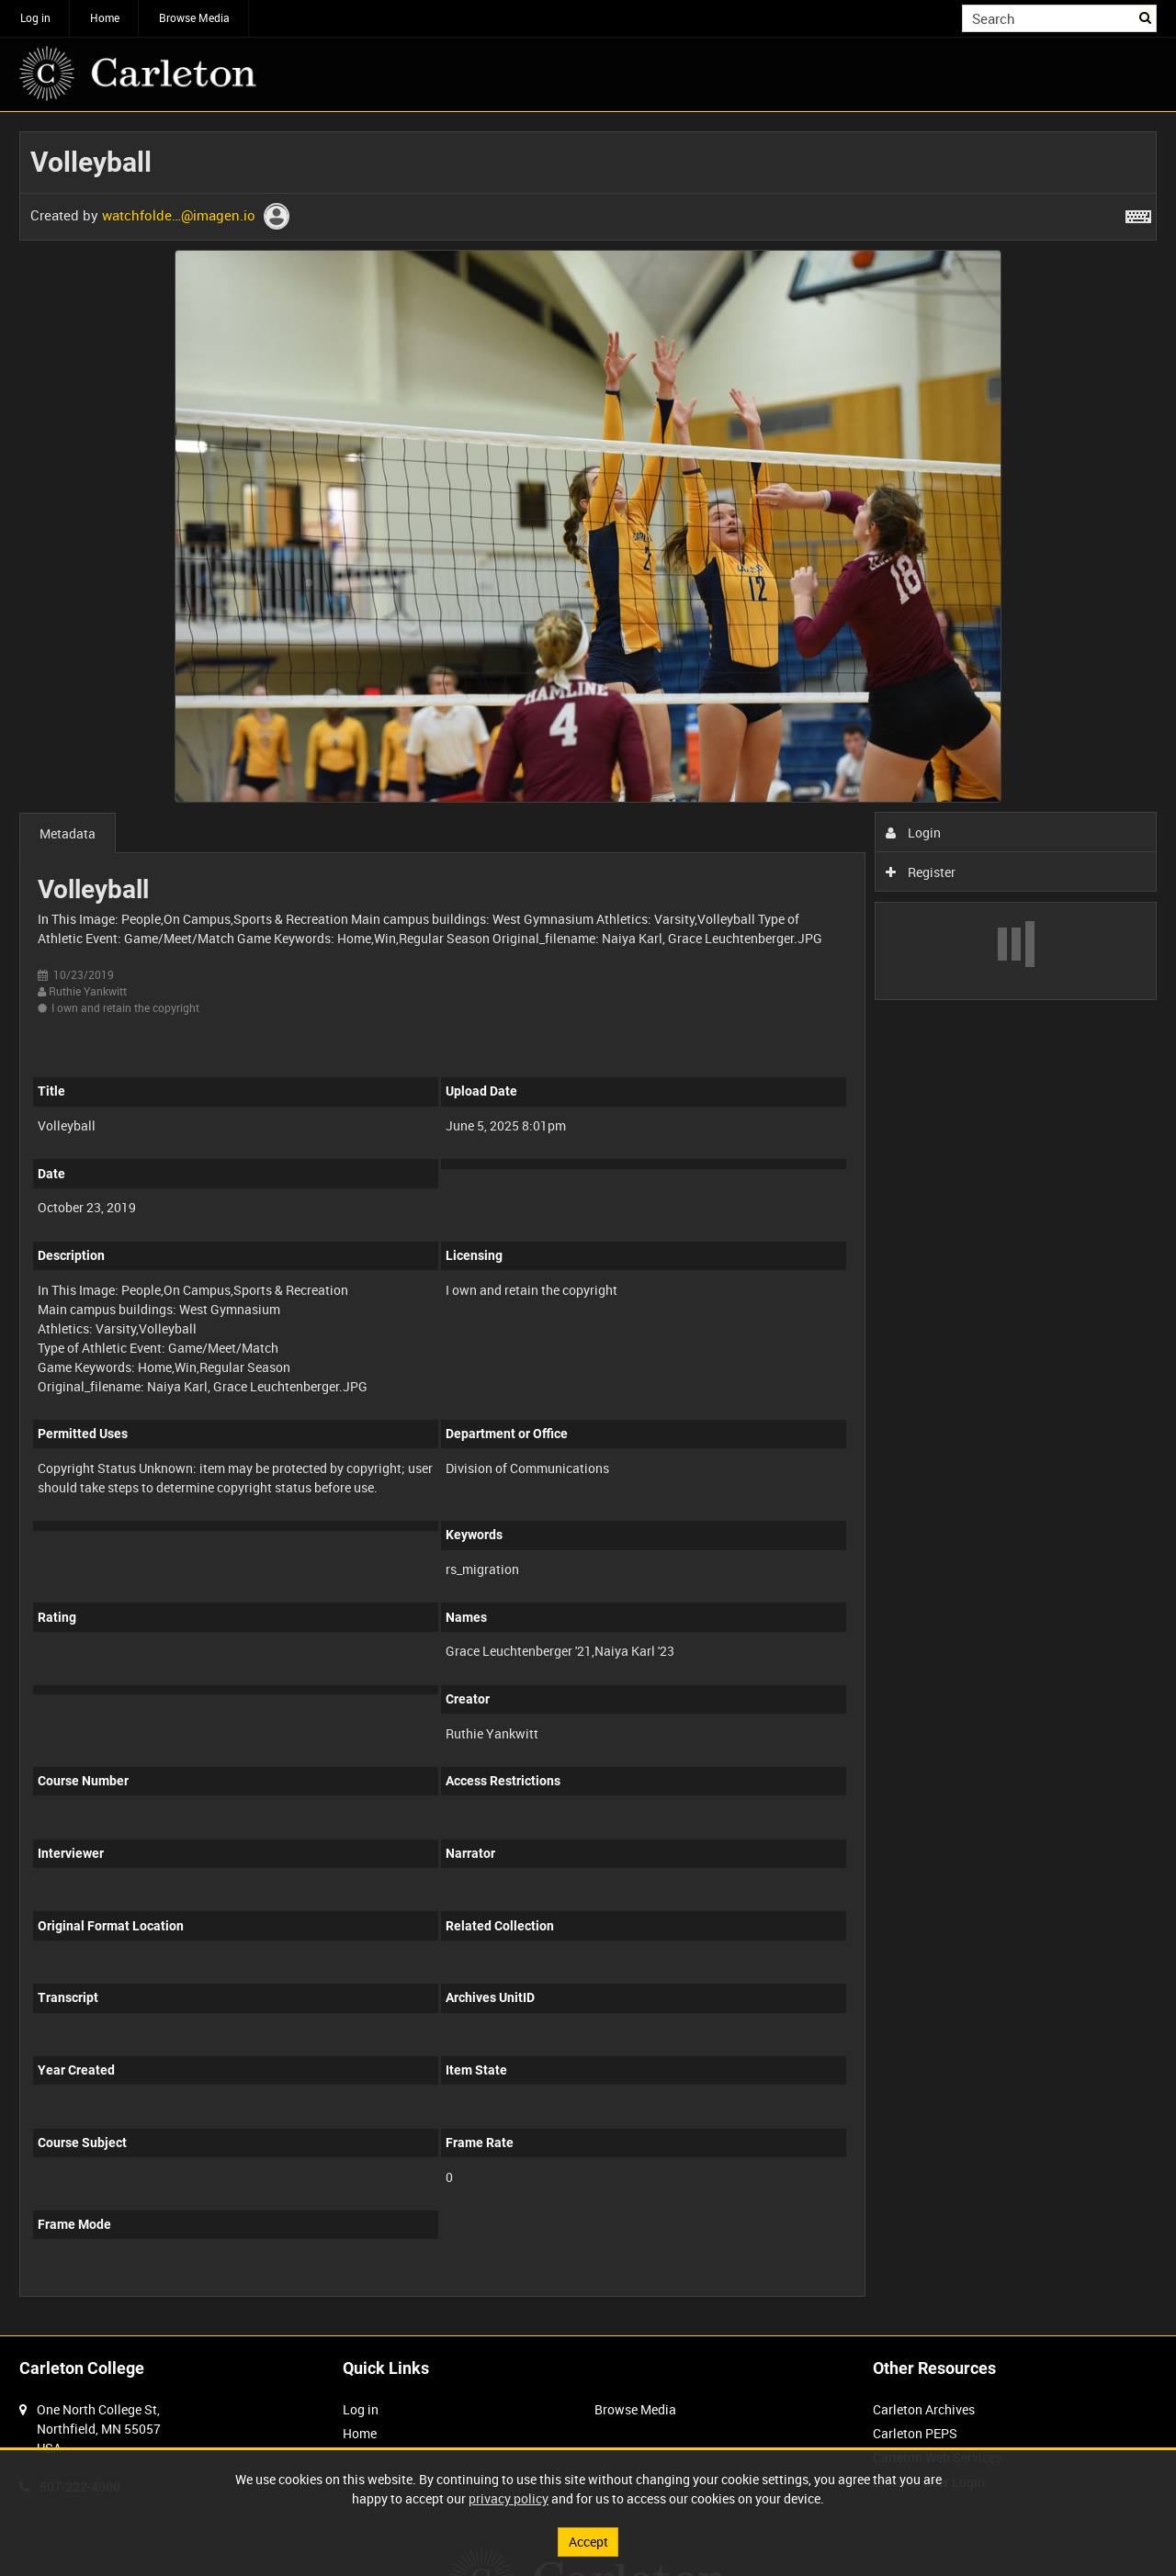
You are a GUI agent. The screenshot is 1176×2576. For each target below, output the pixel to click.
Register (921, 872)
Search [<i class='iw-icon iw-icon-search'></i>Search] (1146, 16)
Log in (35, 17)
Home (104, 17)
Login (914, 832)
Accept (588, 2541)
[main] (588, 1223)
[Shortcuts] (1138, 213)
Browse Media (194, 17)
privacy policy (508, 2498)
